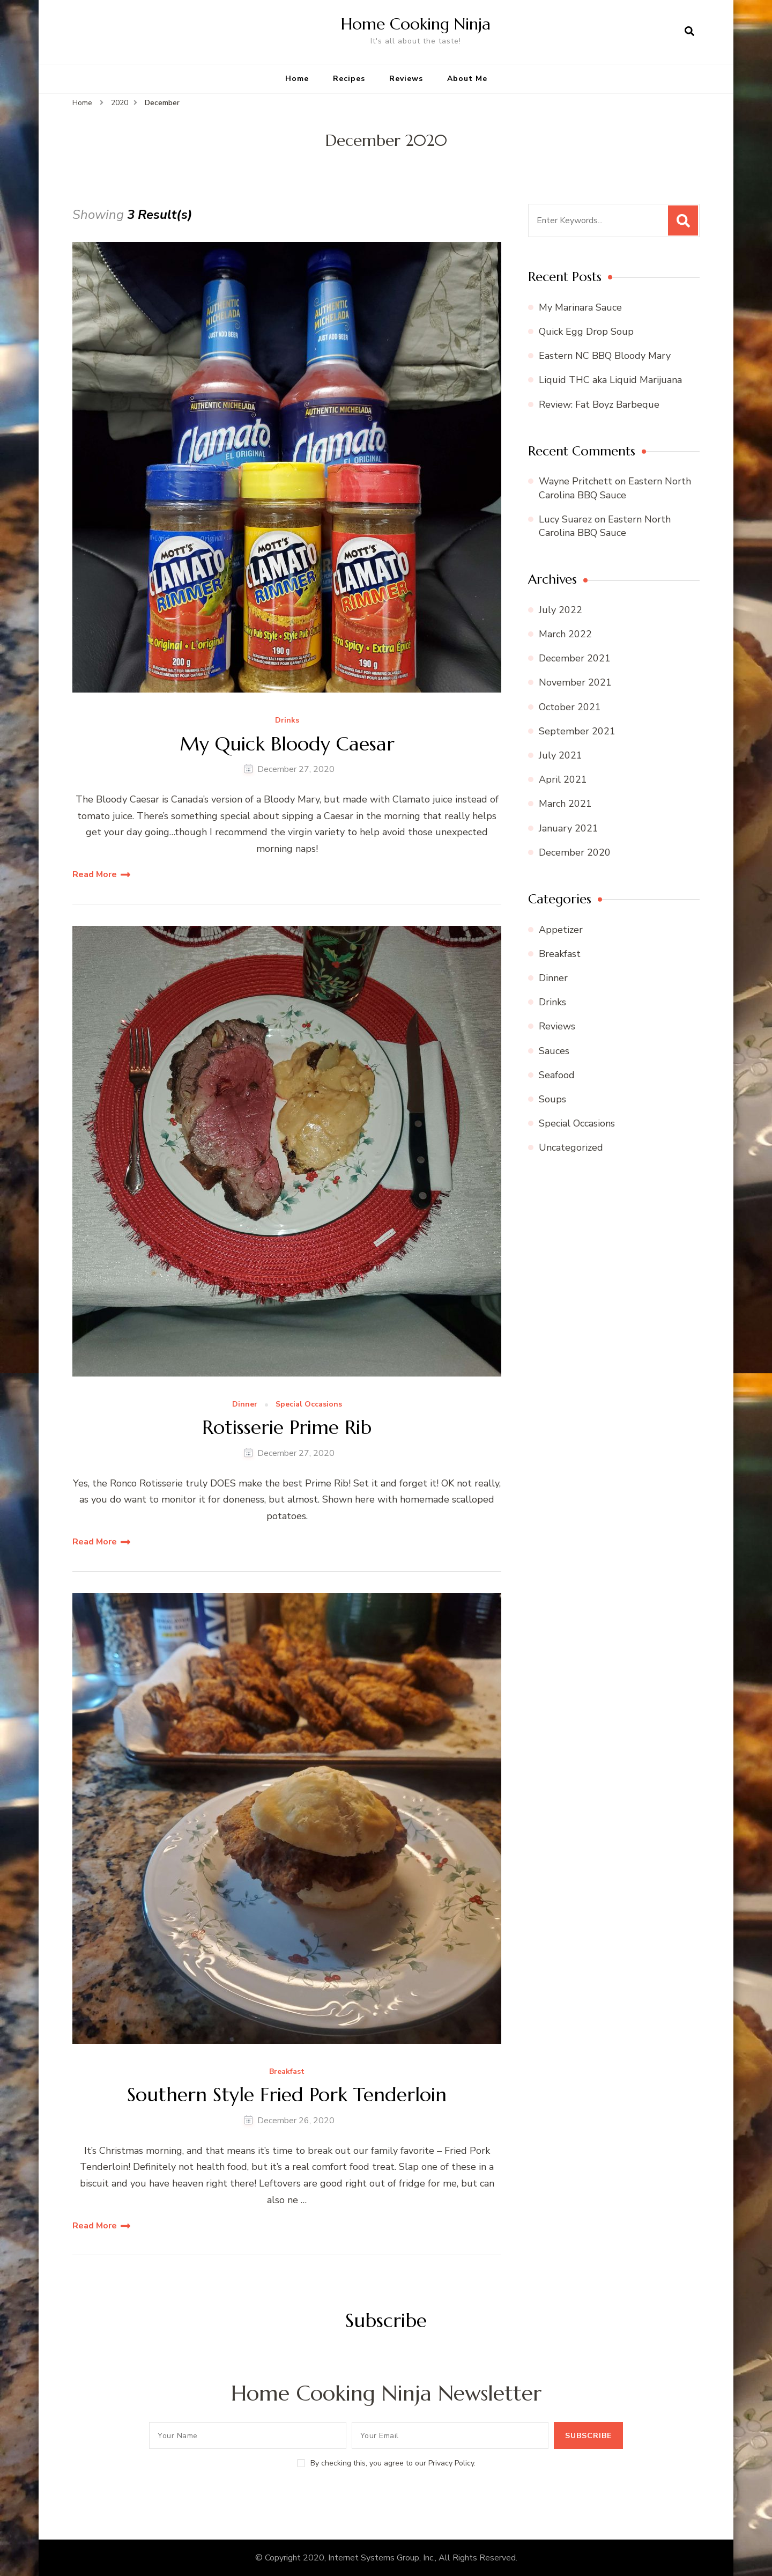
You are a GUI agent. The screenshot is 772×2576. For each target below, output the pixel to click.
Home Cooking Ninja (416, 24)
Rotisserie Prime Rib (287, 1427)
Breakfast (287, 2072)
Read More (94, 874)
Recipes (349, 78)
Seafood (557, 1075)
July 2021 (560, 755)
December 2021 (575, 658)
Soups (552, 1099)
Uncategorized (571, 1147)
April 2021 (563, 779)
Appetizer (561, 929)
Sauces (554, 1050)
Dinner (244, 1405)
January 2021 (568, 828)
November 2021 (575, 682)
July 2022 (560, 609)
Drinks (287, 721)
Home (297, 78)
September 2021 (577, 731)
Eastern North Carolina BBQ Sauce (615, 488)
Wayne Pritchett (575, 481)
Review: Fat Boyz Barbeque (599, 404)
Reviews (406, 78)
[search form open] (689, 31)
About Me (467, 78)
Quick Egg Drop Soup (586, 331)
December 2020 (575, 852)
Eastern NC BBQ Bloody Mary (605, 355)
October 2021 (570, 707)
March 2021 (565, 803)
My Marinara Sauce (580, 307)
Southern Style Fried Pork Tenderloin (287, 2094)
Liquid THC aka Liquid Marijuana (610, 379)
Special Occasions (309, 1405)
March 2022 (565, 634)
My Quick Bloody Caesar (287, 743)
